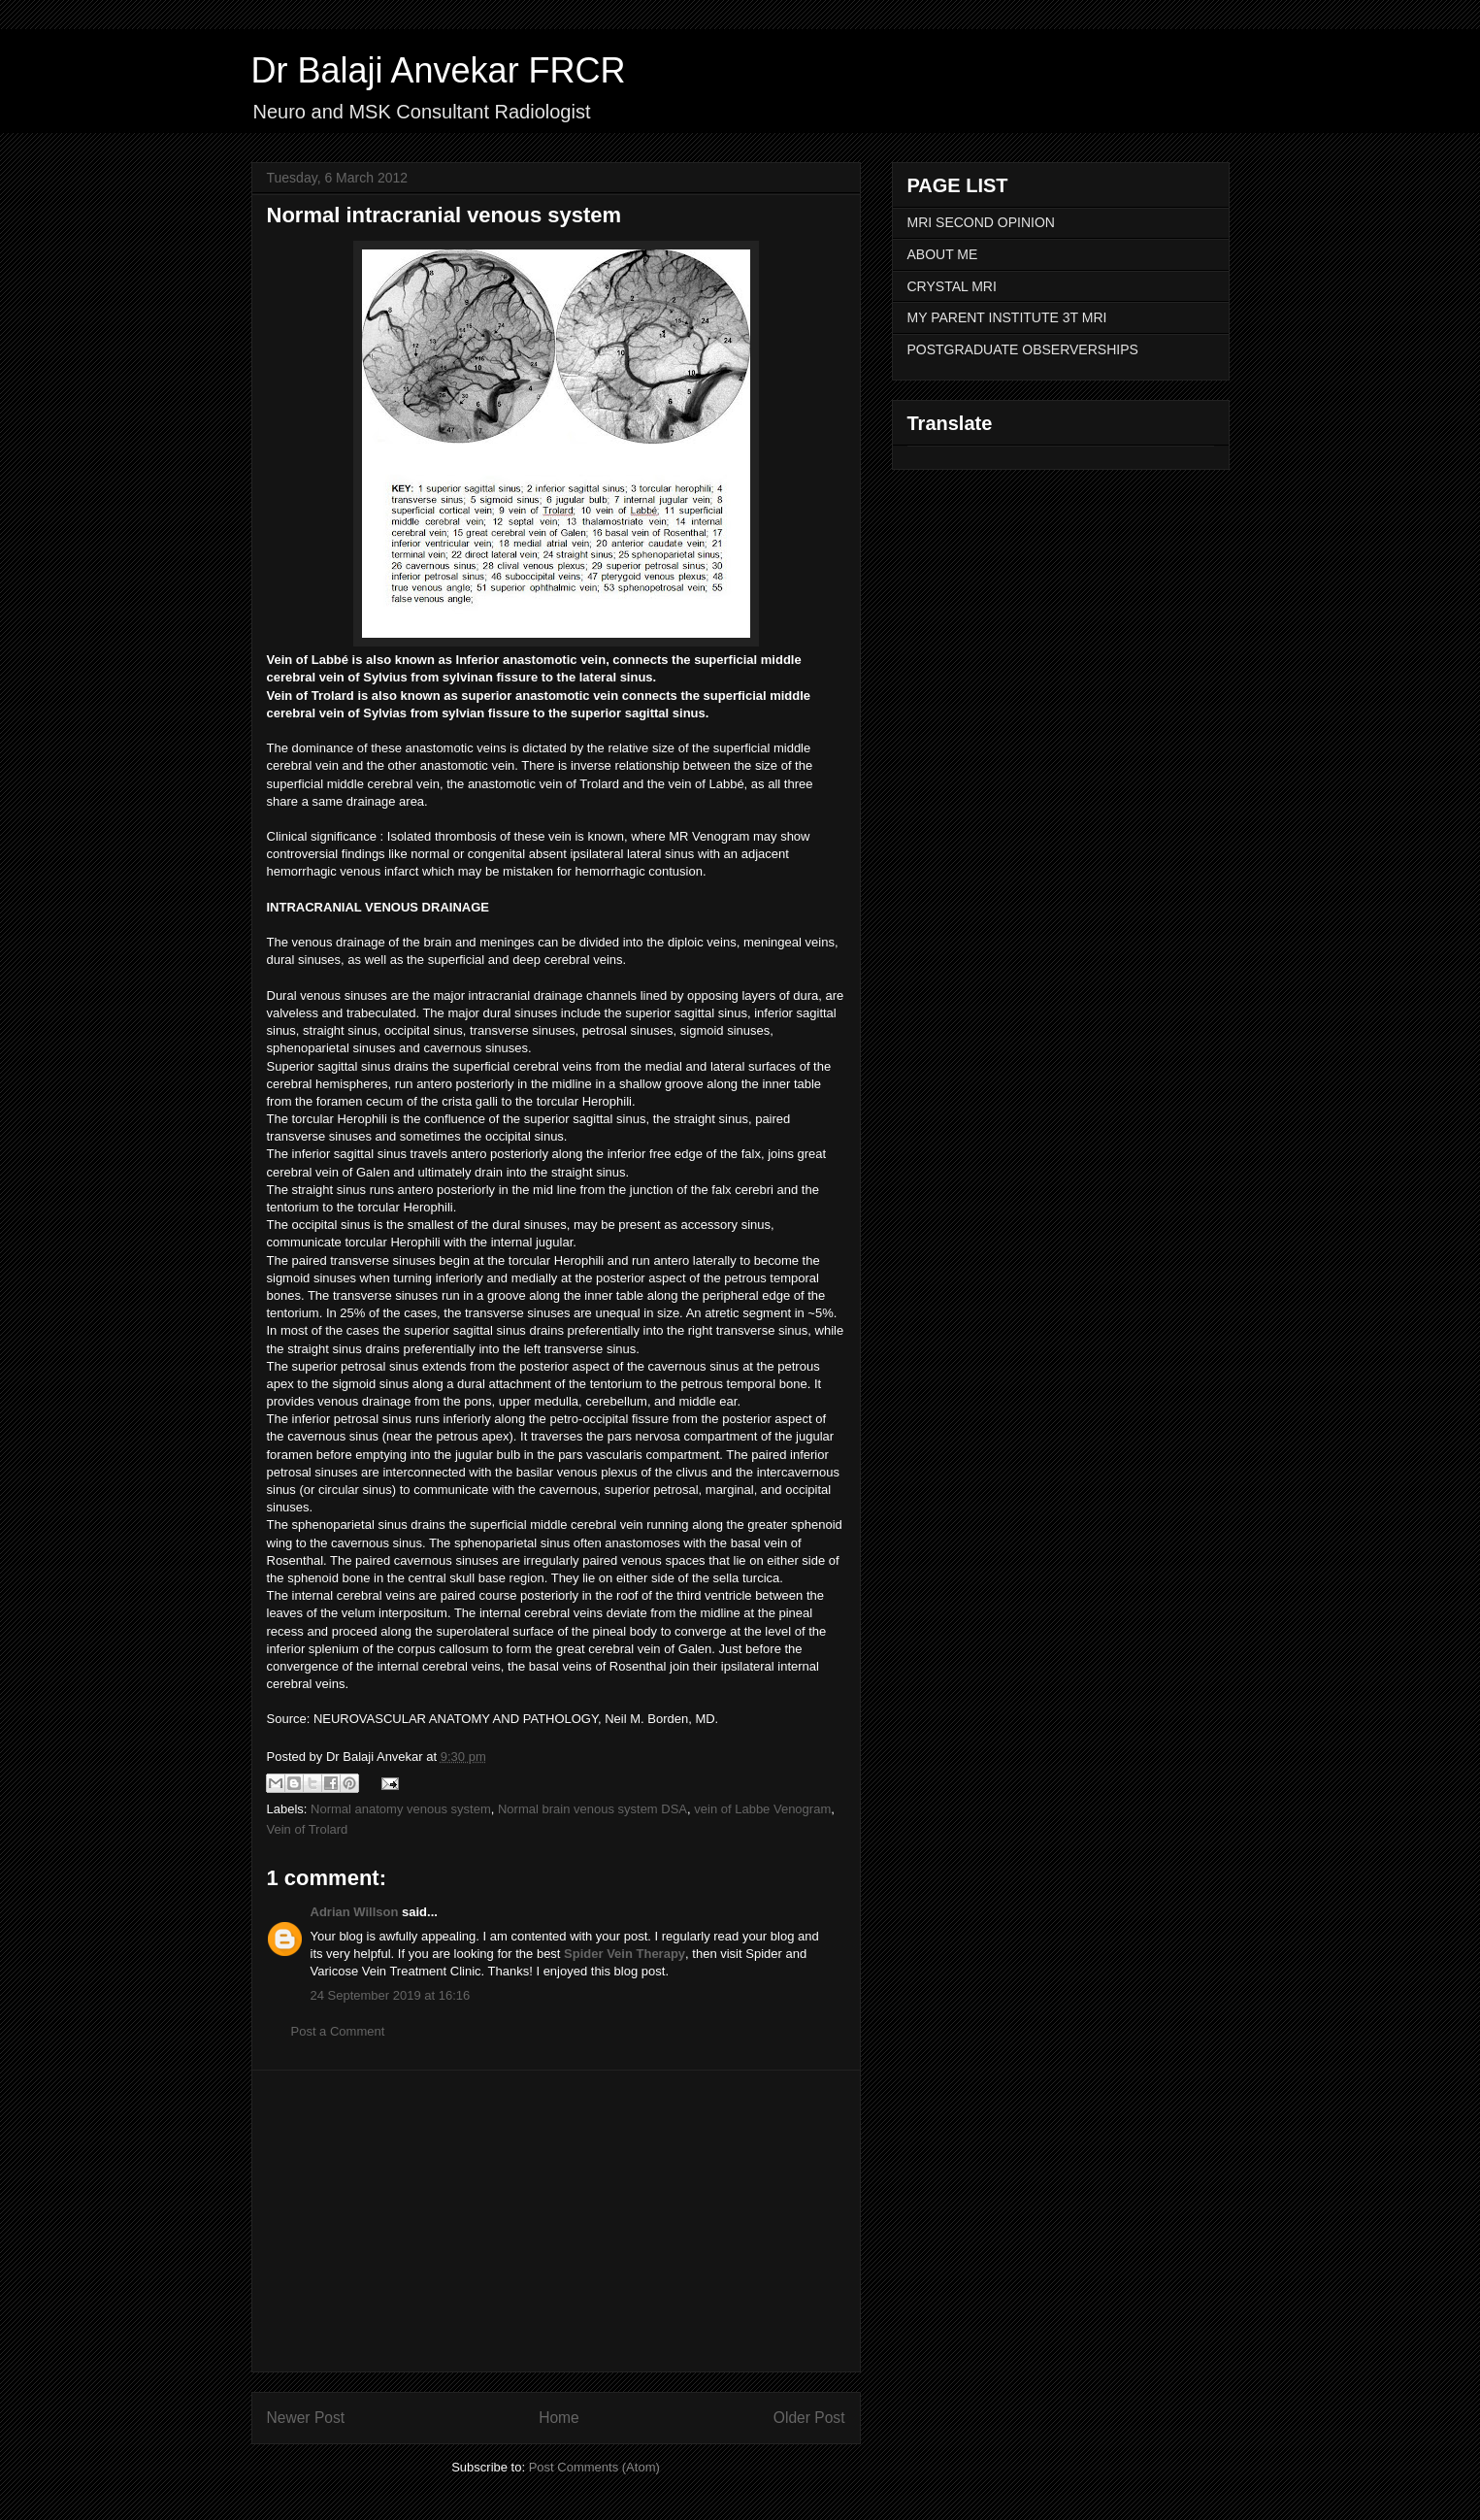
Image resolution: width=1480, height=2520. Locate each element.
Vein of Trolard (307, 1829)
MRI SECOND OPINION (981, 222)
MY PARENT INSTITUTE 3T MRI (1007, 317)
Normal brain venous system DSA (592, 1809)
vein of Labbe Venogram (762, 1809)
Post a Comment (338, 2031)
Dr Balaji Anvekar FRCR (438, 70)
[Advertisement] (556, 2221)
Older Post (809, 2417)
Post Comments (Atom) (594, 2467)
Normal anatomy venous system (401, 1809)
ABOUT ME (942, 254)
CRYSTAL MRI (952, 286)
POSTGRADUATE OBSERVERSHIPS (1022, 349)
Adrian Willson (355, 1912)
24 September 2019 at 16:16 (391, 1995)
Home (559, 2417)
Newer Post (306, 2417)
